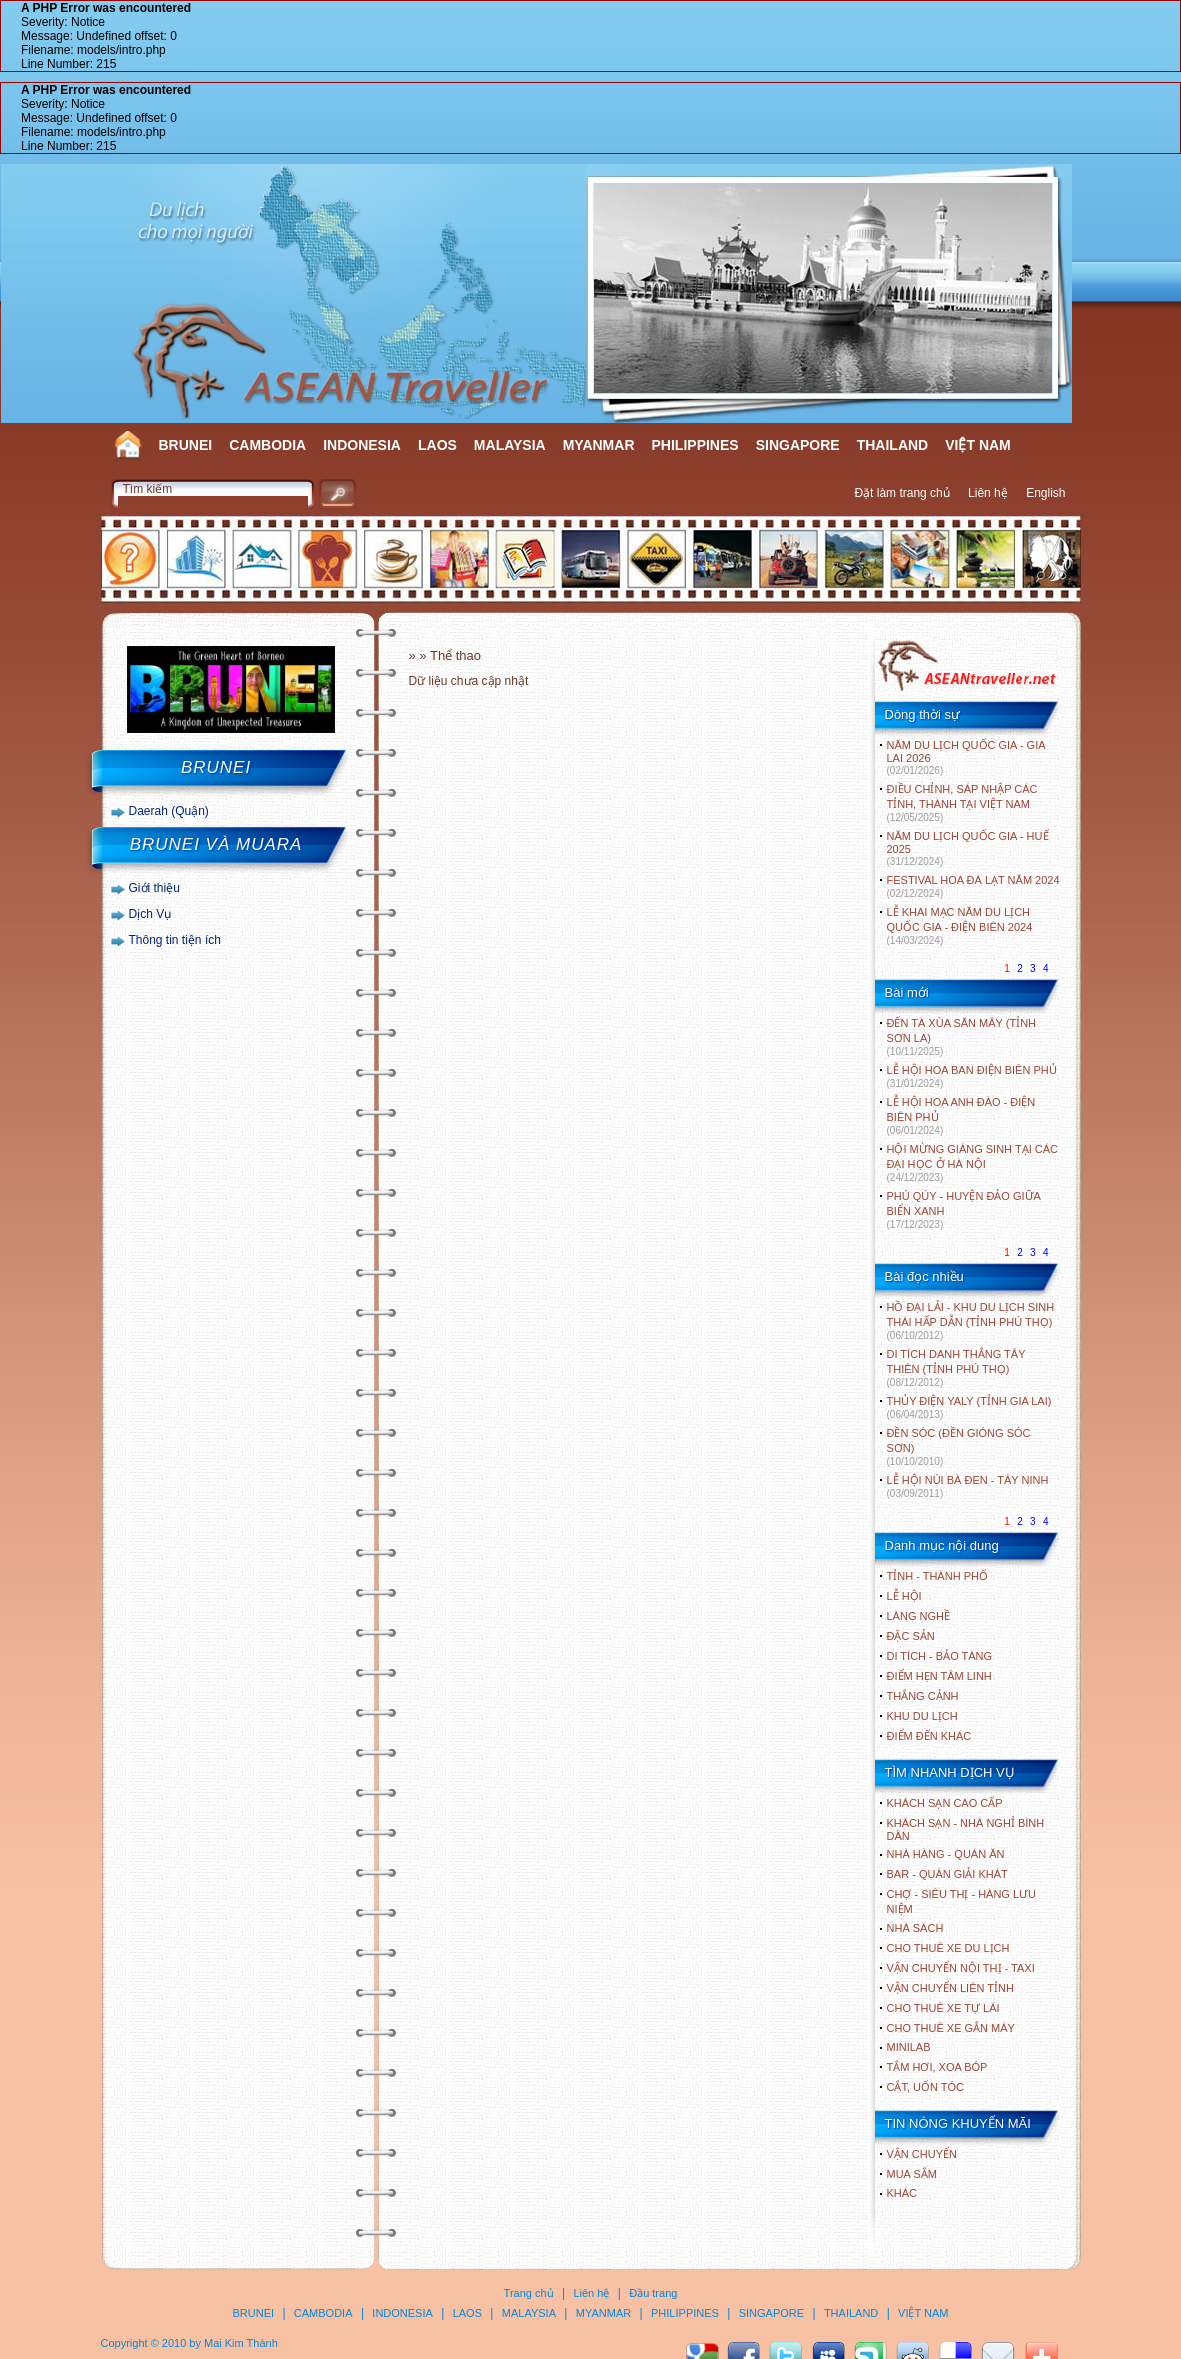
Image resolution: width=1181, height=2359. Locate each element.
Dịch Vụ (150, 914)
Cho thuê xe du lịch (948, 1948)
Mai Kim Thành (241, 2343)
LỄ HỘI (904, 1596)
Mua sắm (912, 2174)
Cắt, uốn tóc (926, 2087)
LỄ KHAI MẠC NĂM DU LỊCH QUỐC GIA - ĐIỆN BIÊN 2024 (960, 926)
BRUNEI (186, 445)
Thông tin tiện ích (175, 940)
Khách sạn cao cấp (945, 1803)
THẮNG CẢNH (923, 1696)
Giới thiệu (154, 888)
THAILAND (893, 445)
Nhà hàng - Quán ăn (946, 1854)
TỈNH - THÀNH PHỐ (937, 1576)
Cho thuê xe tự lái (943, 2008)
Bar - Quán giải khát (947, 1874)
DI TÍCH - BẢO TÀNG (940, 1656)
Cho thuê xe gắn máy (951, 2028)
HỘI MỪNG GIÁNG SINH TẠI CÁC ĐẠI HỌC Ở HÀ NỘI (972, 1163)
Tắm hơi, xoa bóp (937, 2067)
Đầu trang (653, 2293)
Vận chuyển (922, 2154)
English (1045, 493)
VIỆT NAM (978, 445)
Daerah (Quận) (169, 811)
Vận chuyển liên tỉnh (950, 1988)
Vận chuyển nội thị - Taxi (961, 1968)
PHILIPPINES (695, 445)
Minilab (909, 2047)
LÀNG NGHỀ (918, 1616)
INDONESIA (362, 445)
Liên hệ (988, 493)
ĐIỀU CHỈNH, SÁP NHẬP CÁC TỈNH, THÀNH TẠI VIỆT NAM (962, 803)
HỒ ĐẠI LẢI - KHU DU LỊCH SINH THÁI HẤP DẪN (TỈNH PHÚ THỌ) (971, 1321)
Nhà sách (915, 1928)
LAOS (437, 445)
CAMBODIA (267, 445)
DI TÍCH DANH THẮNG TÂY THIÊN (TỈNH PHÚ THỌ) (956, 1368)
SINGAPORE (798, 445)
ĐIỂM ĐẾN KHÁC (929, 1736)
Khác (902, 2193)
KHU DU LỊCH (922, 1716)
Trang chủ (529, 2293)
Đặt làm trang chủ (901, 493)
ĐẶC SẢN (911, 1636)
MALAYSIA (510, 445)
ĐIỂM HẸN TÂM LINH (939, 1676)
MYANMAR (599, 445)
